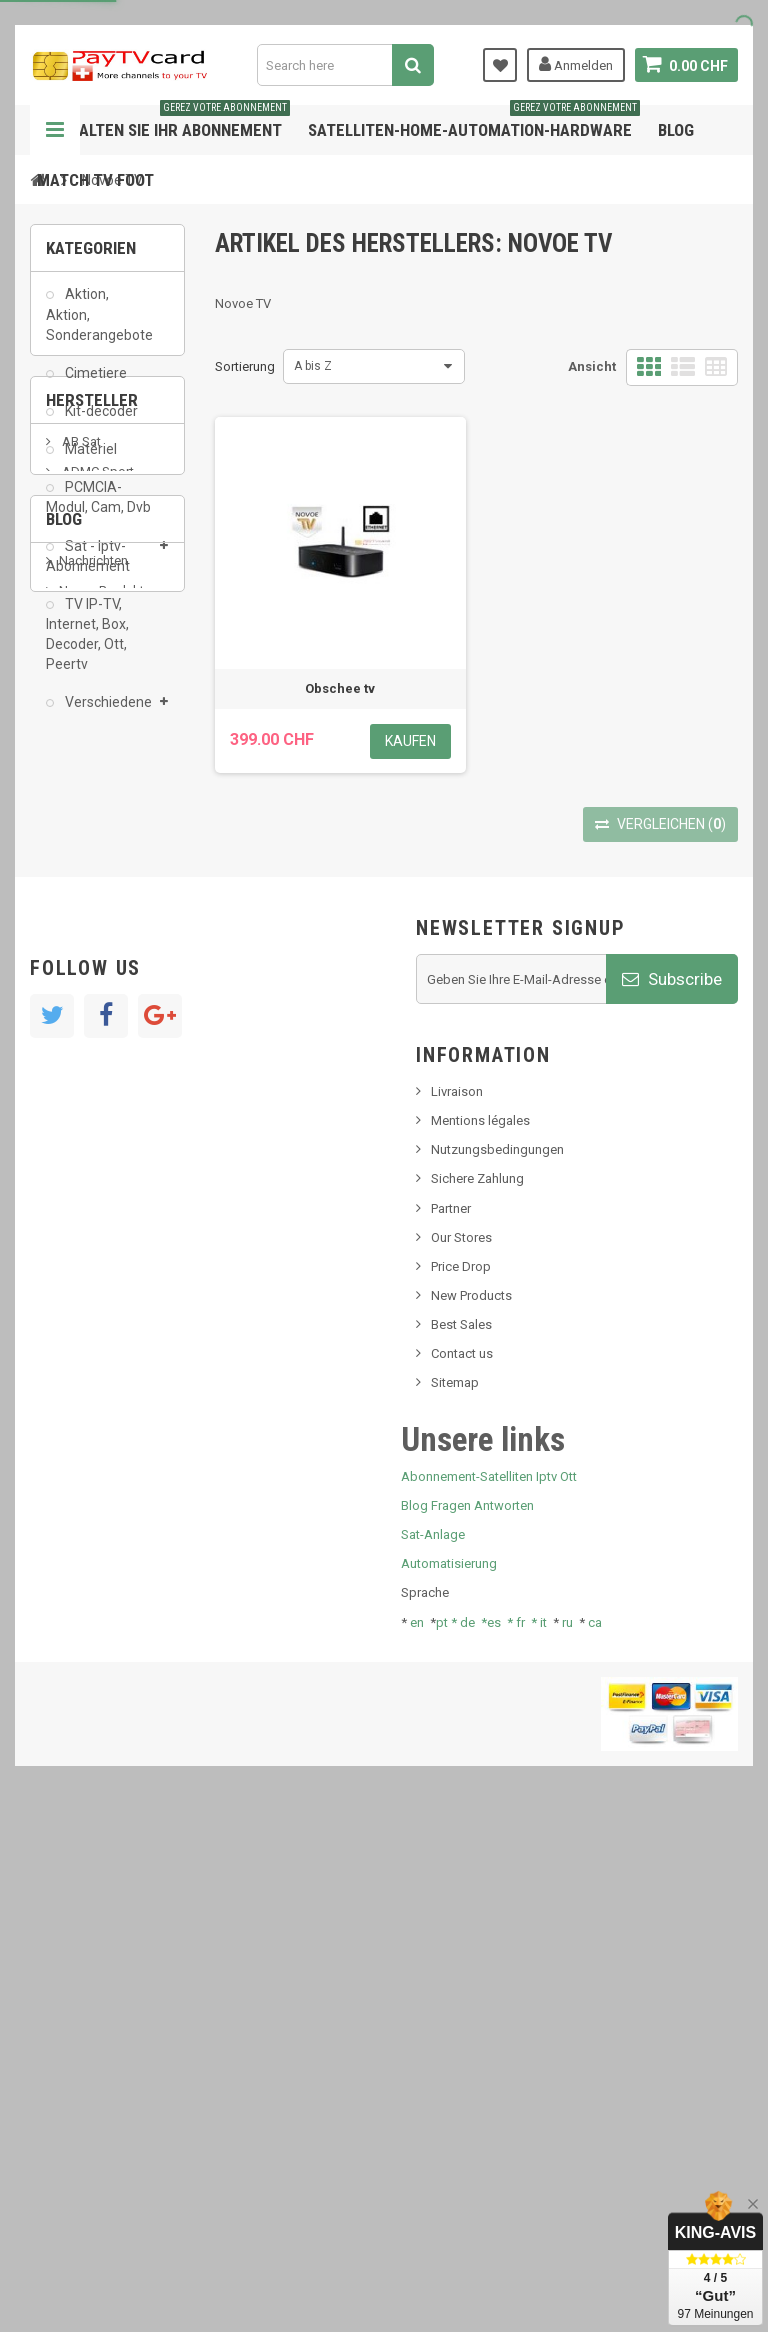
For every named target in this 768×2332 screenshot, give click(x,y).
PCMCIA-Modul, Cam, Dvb (98, 509)
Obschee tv (340, 688)
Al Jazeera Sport (108, 907)
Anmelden (576, 64)
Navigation (55, 130)
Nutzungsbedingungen (497, 1665)
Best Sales (461, 1840)
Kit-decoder (100, 423)
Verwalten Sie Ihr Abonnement (163, 122)
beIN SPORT (94, 967)
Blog (676, 130)
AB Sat (80, 846)
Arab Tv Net (94, 937)
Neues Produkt (101, 1171)
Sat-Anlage (433, 2050)
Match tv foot (95, 180)
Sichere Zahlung (477, 1694)
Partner (451, 1724)
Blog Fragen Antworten (467, 2021)
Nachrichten (93, 1141)
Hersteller (92, 793)
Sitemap (455, 1898)
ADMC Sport (96, 876)
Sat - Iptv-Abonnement (88, 567)
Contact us (462, 1869)
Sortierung (245, 366)
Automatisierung (449, 2079)
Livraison (457, 1607)
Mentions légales (480, 1636)
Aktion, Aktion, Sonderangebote (99, 326)
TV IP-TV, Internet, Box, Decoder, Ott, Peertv (87, 646)
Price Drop (461, 1782)
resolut (79, 1312)
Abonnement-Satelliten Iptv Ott (489, 1992)
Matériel (89, 461)
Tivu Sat (81, 1282)
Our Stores (461, 1753)
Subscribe (672, 1494)
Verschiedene (107, 714)
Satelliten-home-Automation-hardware (474, 122)
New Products (471, 1811)
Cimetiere (94, 385)
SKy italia (85, 1201)
